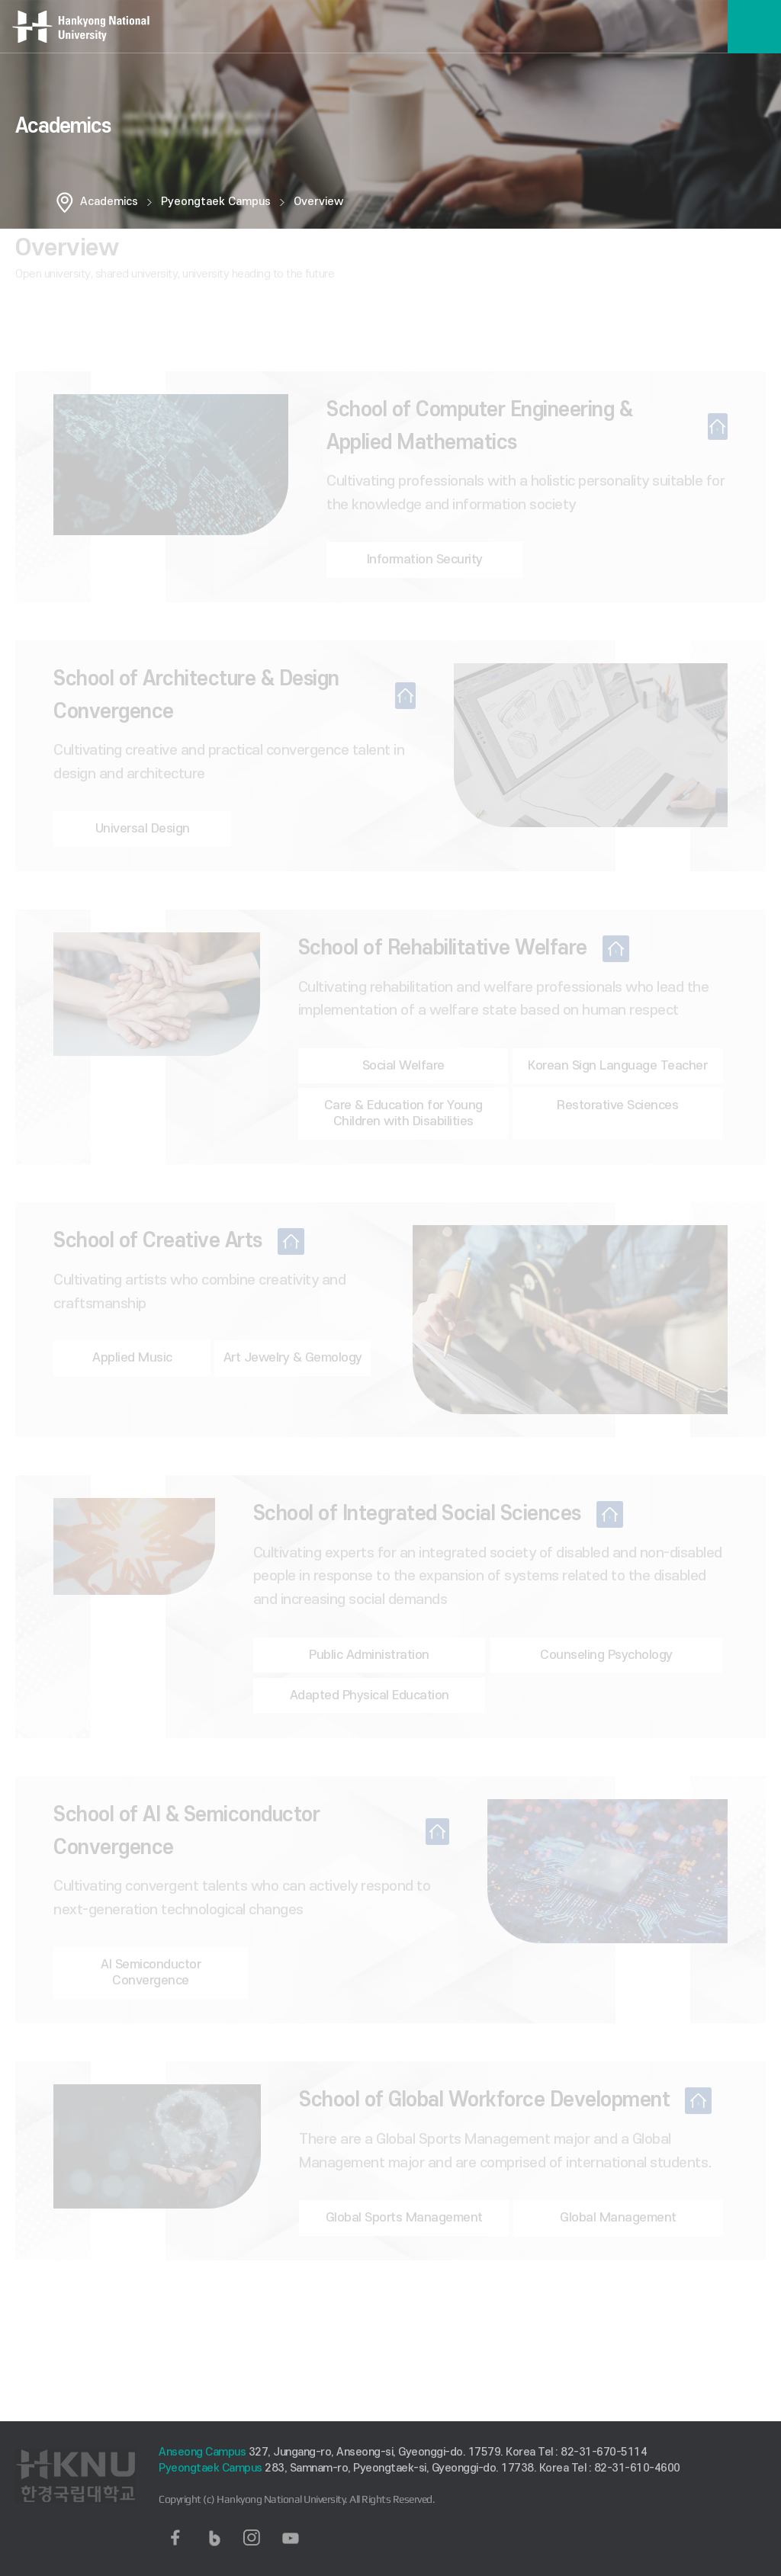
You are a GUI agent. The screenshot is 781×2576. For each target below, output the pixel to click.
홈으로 (65, 202)
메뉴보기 (754, 26)
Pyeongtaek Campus (216, 201)
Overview (319, 201)
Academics (109, 201)
